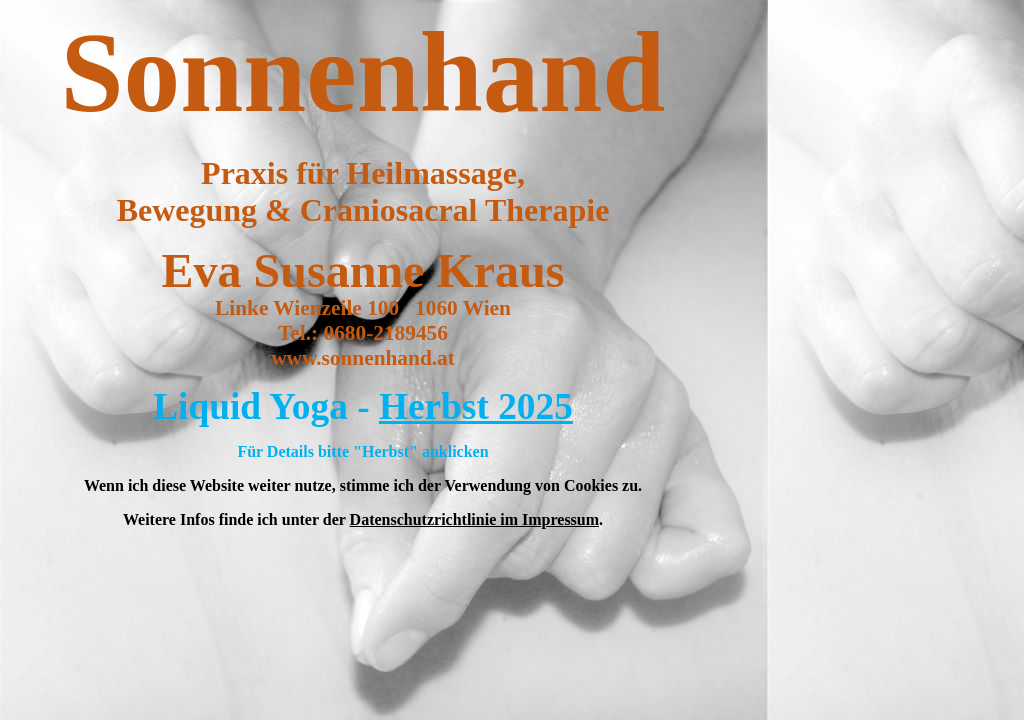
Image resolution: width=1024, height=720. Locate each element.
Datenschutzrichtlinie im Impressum (474, 519)
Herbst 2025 (476, 406)
